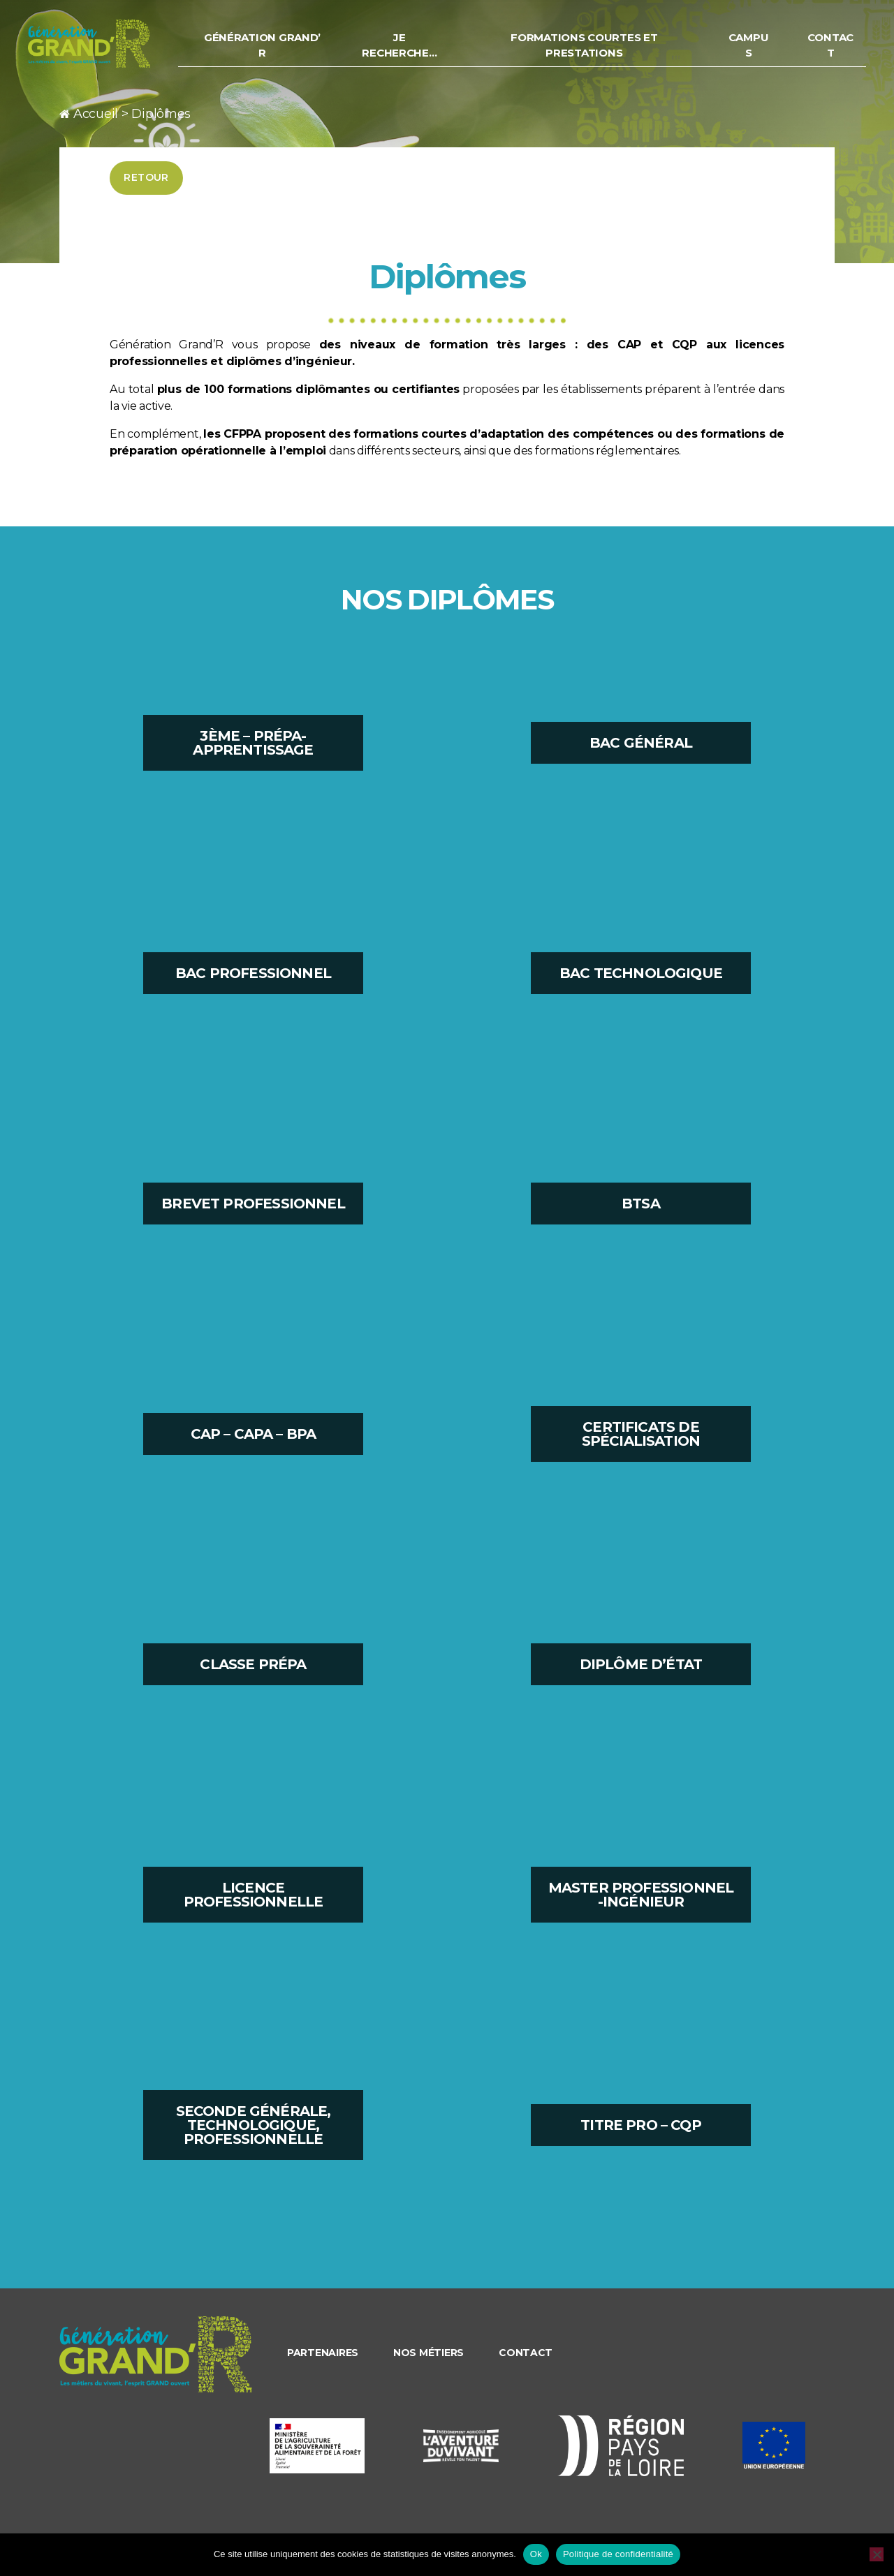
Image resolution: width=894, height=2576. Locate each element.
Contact (832, 49)
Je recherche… (415, 49)
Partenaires (322, 2352)
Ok (536, 2554)
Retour (146, 177)
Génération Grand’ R (282, 49)
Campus (752, 49)
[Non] (877, 2554)
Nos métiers (428, 2352)
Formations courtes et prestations (593, 49)
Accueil (95, 113)
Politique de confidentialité (618, 2554)
